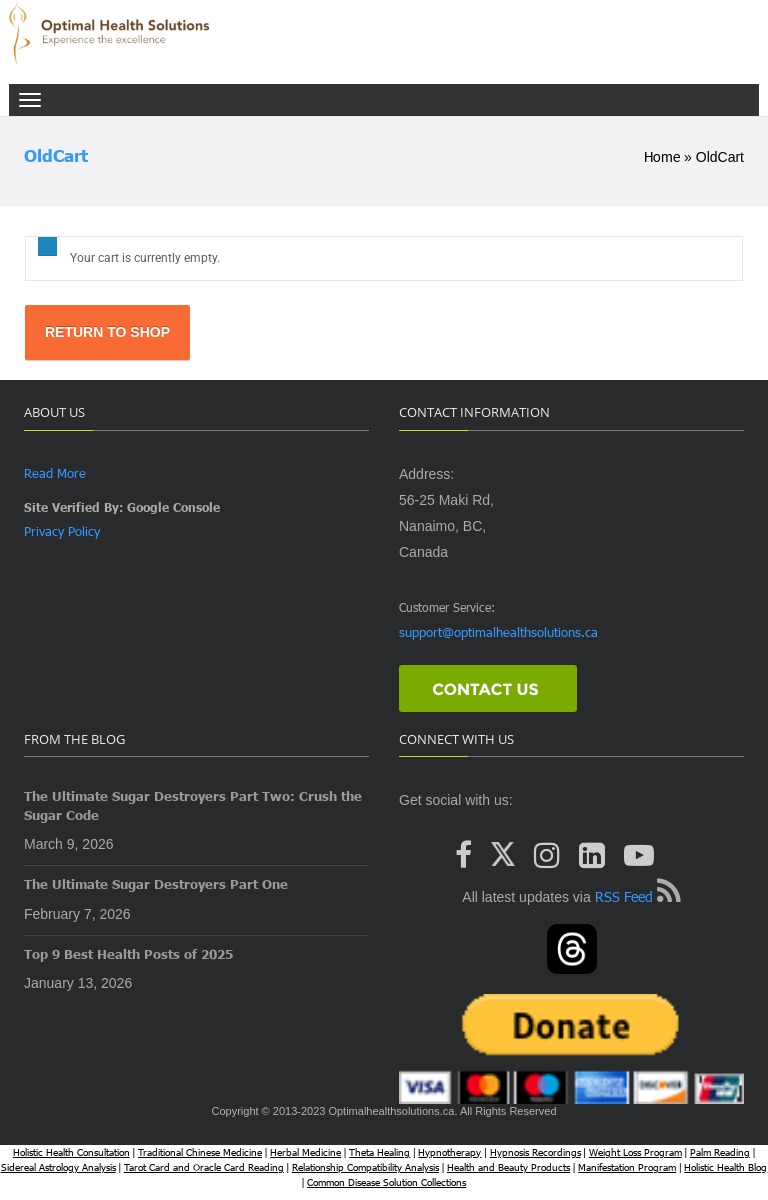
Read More (55, 473)
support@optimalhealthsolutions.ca (498, 632)
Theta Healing (379, 1152)
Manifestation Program (627, 1167)
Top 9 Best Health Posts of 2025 (128, 954)
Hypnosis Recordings (535, 1152)
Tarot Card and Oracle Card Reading (204, 1167)
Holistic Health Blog (725, 1167)
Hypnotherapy (449, 1152)
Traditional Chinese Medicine (200, 1152)
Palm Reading (720, 1152)
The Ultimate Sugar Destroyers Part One (156, 884)
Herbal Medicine (305, 1152)
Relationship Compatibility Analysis (365, 1167)
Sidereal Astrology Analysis (58, 1167)
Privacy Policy (62, 531)
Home (662, 156)
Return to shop (107, 332)
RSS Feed (624, 896)
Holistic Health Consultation (71, 1152)
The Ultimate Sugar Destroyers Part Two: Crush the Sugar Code (193, 805)
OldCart (56, 155)
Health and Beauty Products (508, 1167)
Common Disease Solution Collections (386, 1182)
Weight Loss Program (635, 1152)
